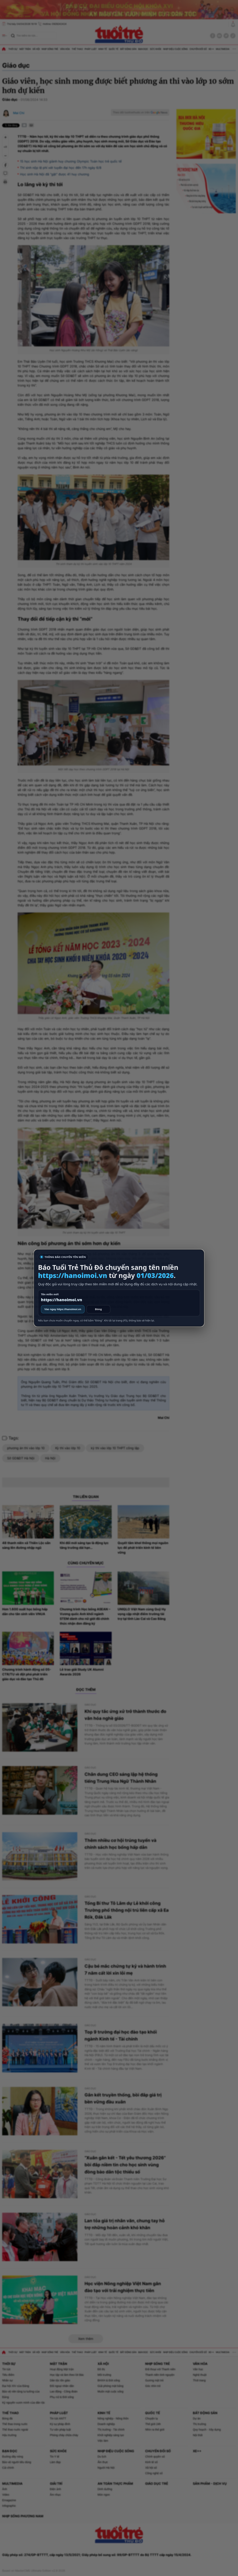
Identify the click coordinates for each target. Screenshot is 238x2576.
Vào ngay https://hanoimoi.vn (62, 1309)
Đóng (98, 1309)
